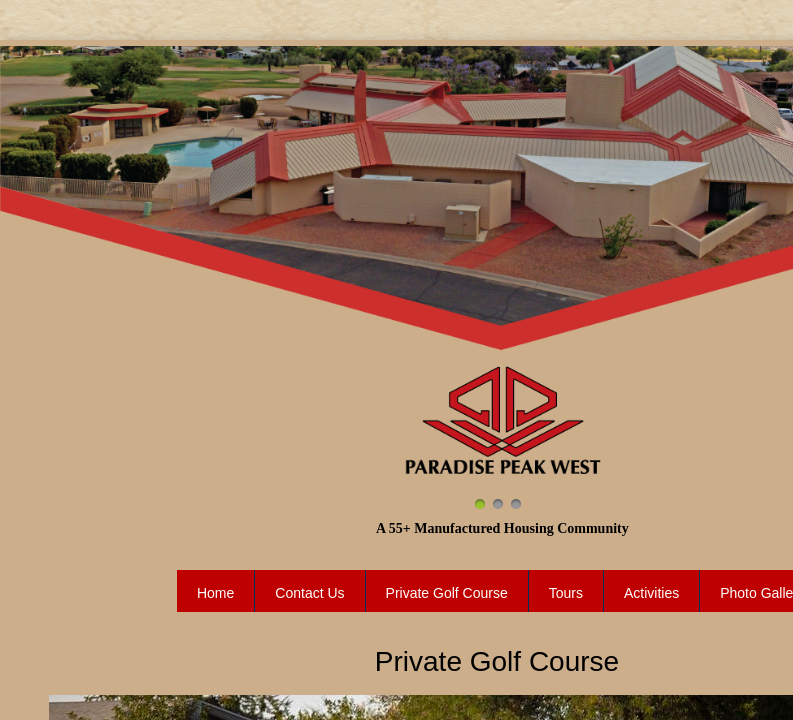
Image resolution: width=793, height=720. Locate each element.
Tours (566, 593)
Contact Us (309, 593)
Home (215, 593)
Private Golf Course (447, 593)
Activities (651, 593)
